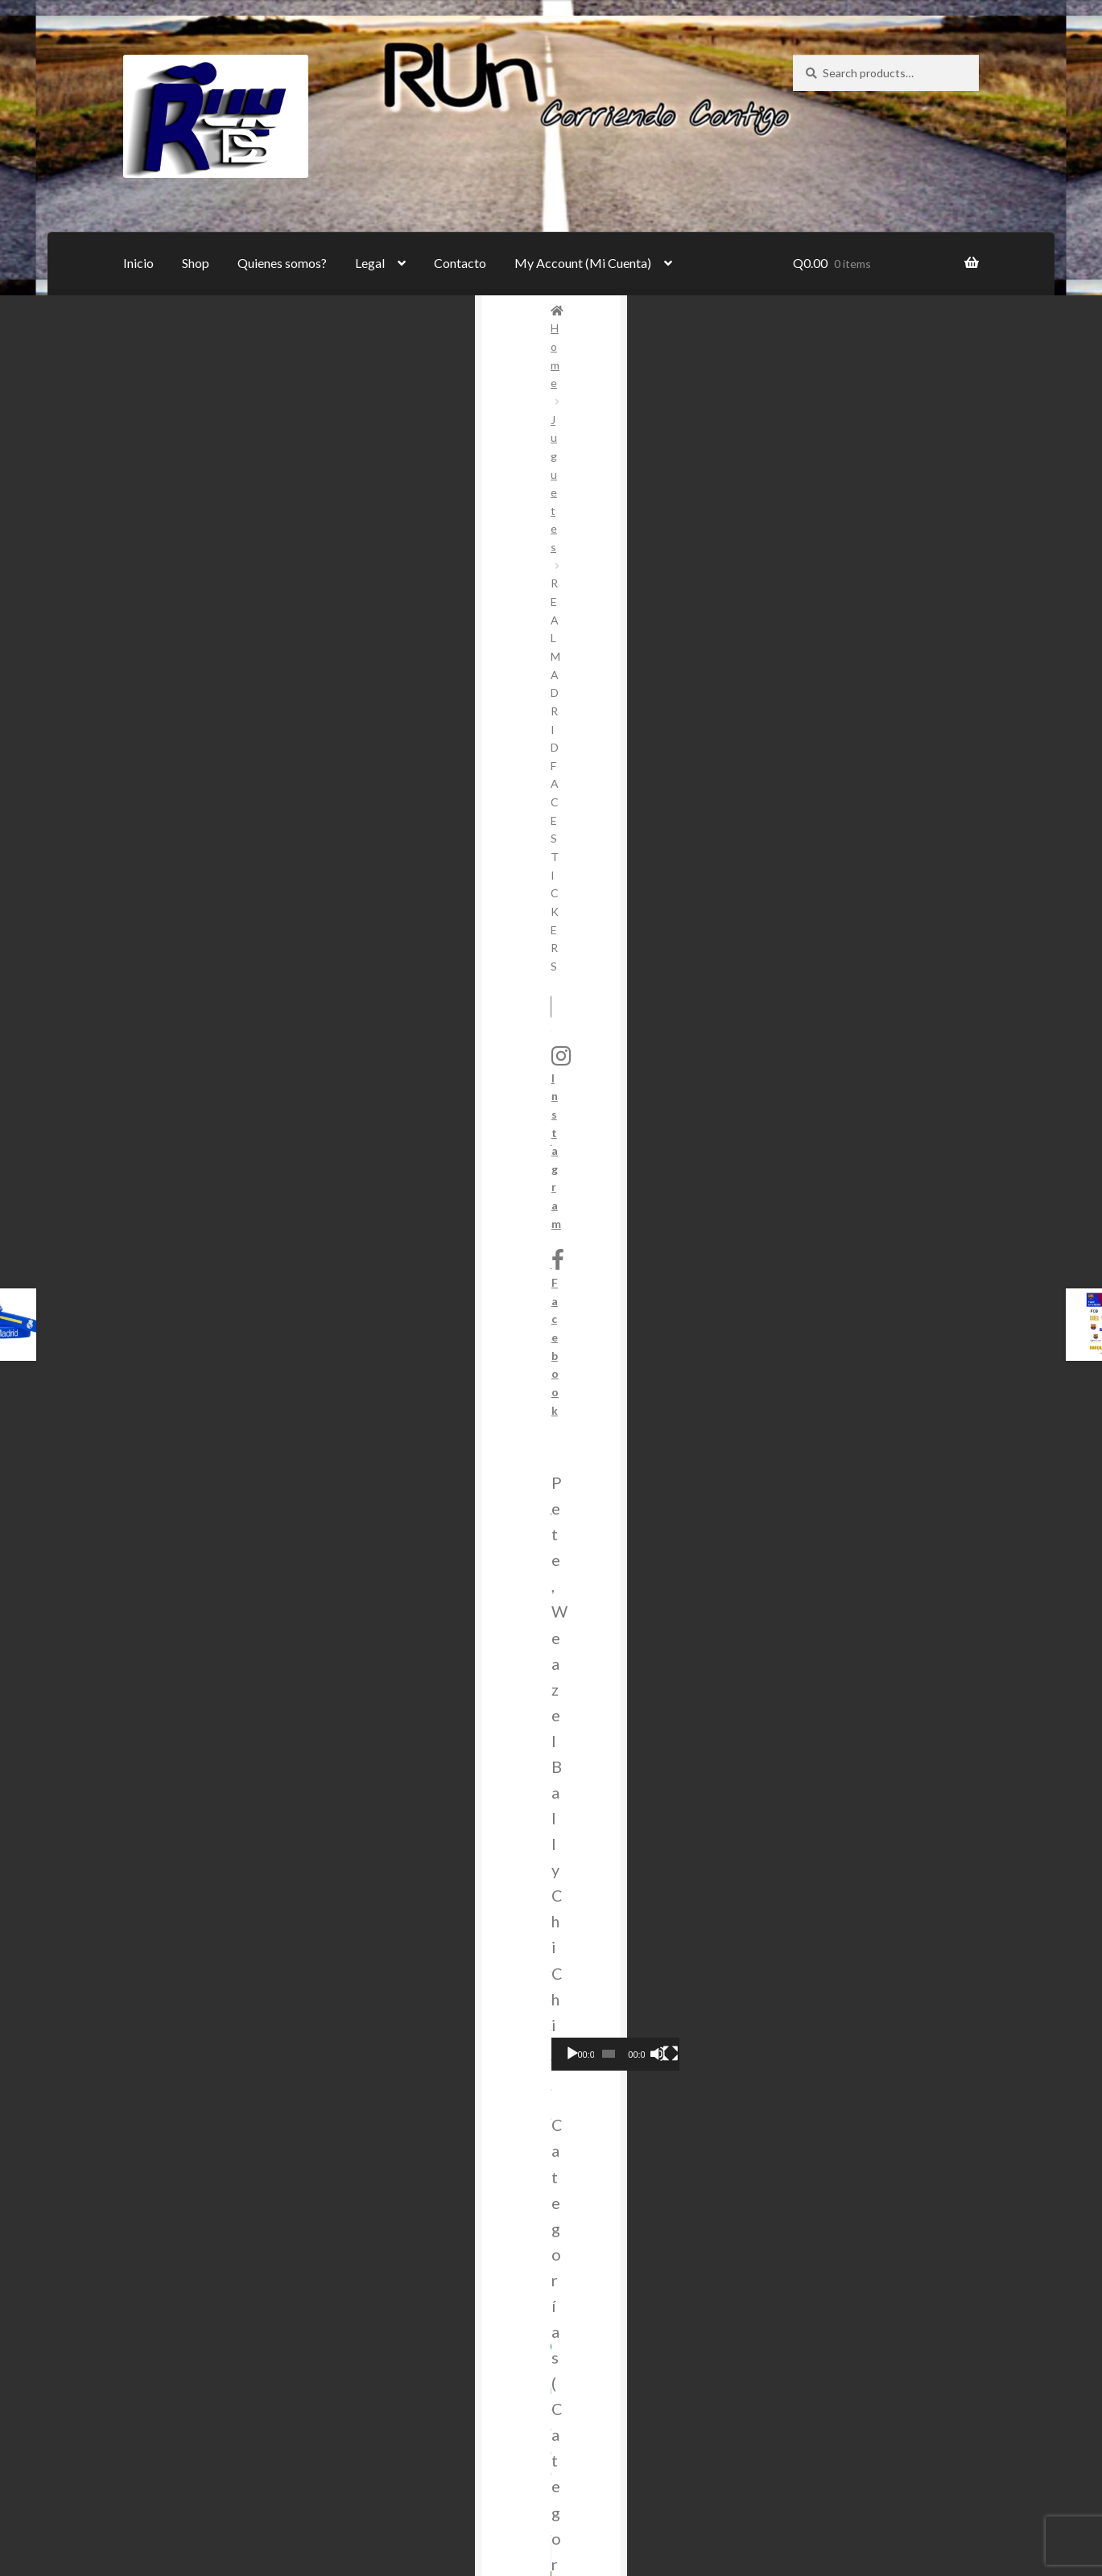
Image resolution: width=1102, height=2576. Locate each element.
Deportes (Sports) (532, 699)
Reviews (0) (159, 1075)
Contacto (460, 262)
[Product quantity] (448, 608)
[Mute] (937, 746)
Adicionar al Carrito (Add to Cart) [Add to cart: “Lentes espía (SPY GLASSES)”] (439, 1601)
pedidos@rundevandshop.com (802, 1938)
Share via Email (677, 986)
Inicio (138, 262)
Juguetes (207, 310)
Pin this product (518, 986)
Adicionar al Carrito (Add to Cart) (604, 608)
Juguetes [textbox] (881, 874)
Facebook (825, 510)
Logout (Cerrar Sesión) (247, 2374)
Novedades (669, 699)
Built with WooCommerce (195, 2497)
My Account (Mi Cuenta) (582, 262)
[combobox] (886, 874)
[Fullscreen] (960, 746)
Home (156, 310)
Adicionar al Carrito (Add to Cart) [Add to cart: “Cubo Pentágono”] (215, 1601)
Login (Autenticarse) (241, 2263)
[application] (886, 709)
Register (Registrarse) (245, 2294)
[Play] (814, 746)
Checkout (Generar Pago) (255, 2232)
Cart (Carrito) (223, 2200)
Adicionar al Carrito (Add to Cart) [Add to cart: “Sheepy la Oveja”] (662, 1601)
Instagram (830, 469)
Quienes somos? (282, 262)
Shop (195, 262)
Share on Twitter (201, 986)
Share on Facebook (359, 986)
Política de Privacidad (245, 2071)
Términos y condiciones (249, 2040)
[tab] (216, 1076)
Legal (370, 262)
